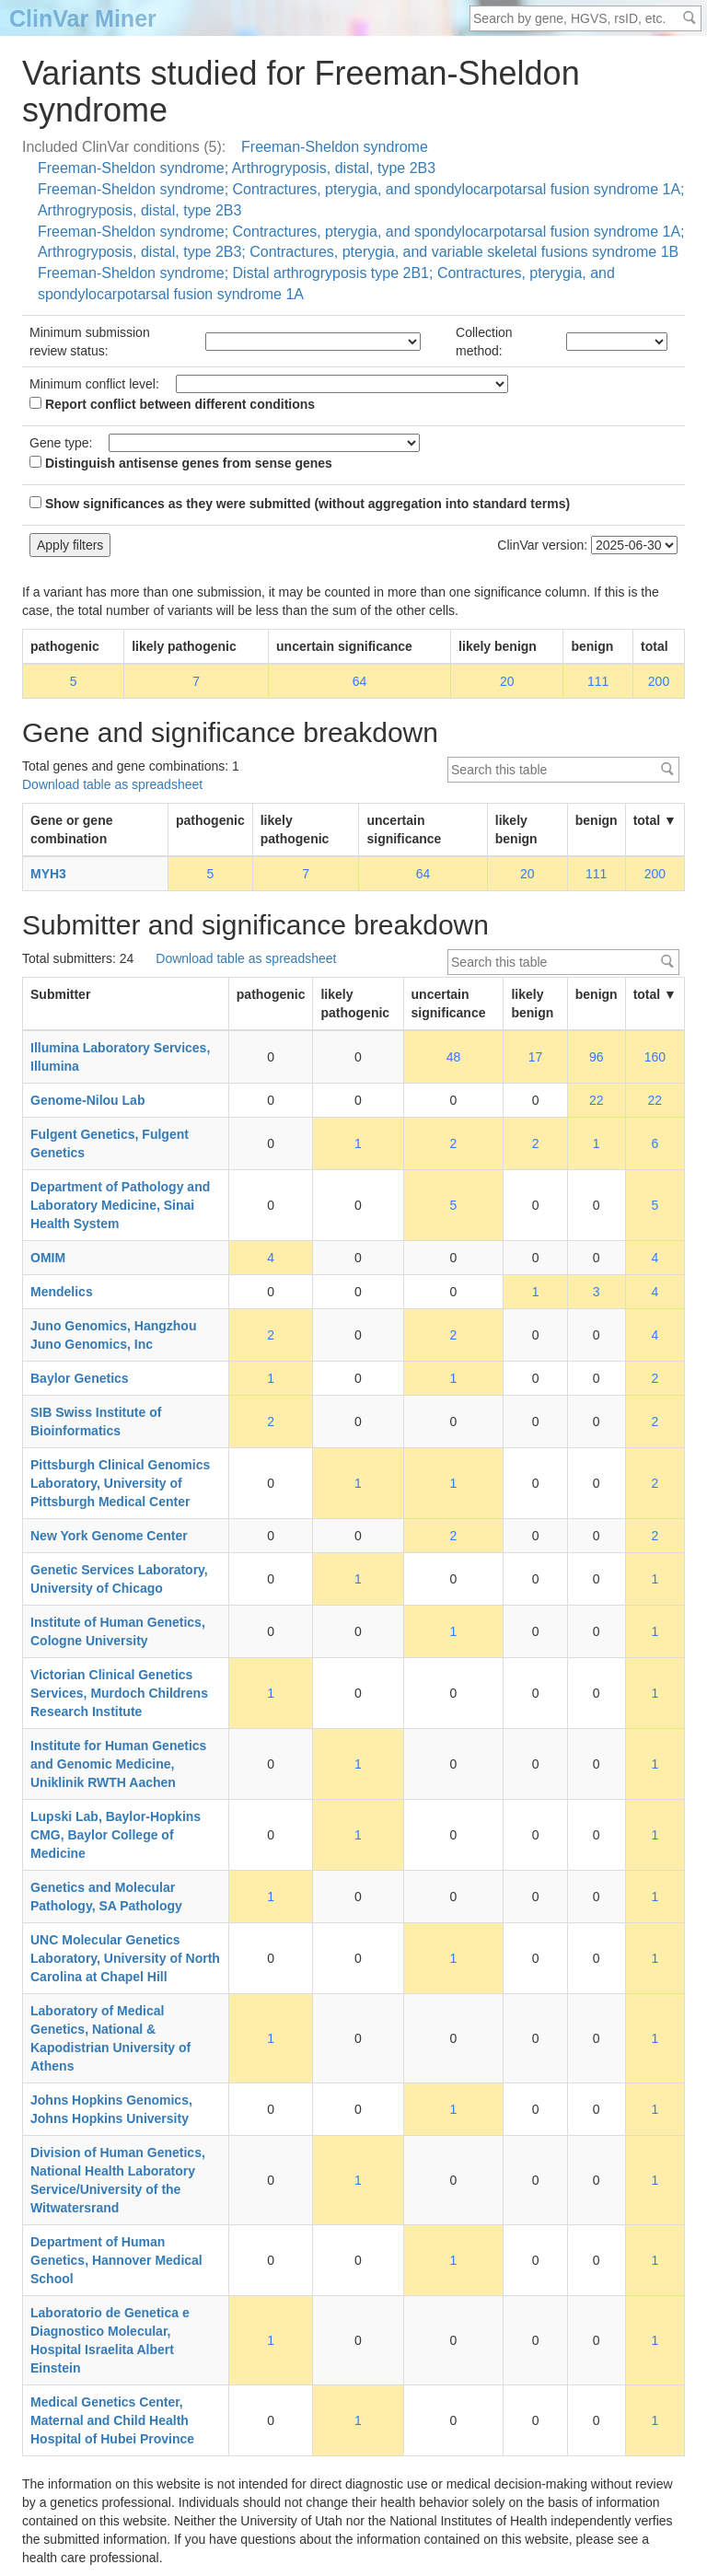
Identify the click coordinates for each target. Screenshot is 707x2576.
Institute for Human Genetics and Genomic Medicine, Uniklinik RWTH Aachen (118, 1764)
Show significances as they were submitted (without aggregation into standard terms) (299, 503)
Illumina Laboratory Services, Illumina (120, 1056)
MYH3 (48, 873)
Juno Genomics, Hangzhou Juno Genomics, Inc (113, 1335)
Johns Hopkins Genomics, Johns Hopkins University (111, 2109)
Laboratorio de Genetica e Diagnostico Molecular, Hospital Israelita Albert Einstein (110, 2340)
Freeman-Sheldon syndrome (334, 147)
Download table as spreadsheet (112, 784)
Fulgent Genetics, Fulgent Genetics (109, 1143)
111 (597, 681)
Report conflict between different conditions (172, 404)
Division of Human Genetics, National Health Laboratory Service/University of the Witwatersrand (117, 2180)
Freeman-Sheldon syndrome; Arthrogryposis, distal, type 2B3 (236, 168)
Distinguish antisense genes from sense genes (180, 463)
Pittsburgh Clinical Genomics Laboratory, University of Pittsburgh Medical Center (120, 1483)
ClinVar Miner (82, 18)
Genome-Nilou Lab (87, 1100)
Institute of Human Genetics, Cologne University (117, 1631)
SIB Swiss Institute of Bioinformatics (95, 1421)
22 (596, 1100)
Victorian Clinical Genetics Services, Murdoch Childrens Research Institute (119, 1693)
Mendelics (61, 1291)
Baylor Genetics (79, 1378)
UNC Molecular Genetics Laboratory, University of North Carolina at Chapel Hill (125, 1958)
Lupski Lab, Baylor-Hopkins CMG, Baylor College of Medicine (115, 1835)
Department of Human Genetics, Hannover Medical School (116, 2260)
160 (655, 1057)
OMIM (47, 1257)
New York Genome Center (109, 1535)
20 (507, 681)
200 (658, 681)
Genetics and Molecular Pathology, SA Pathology (106, 1896)
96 (596, 1057)
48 (453, 1057)
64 (360, 681)
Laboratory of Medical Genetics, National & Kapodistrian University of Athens (110, 2038)
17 (535, 1057)
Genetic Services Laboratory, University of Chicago (119, 1578)
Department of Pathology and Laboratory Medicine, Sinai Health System (120, 1205)
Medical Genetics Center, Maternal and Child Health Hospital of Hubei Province (112, 2420)
